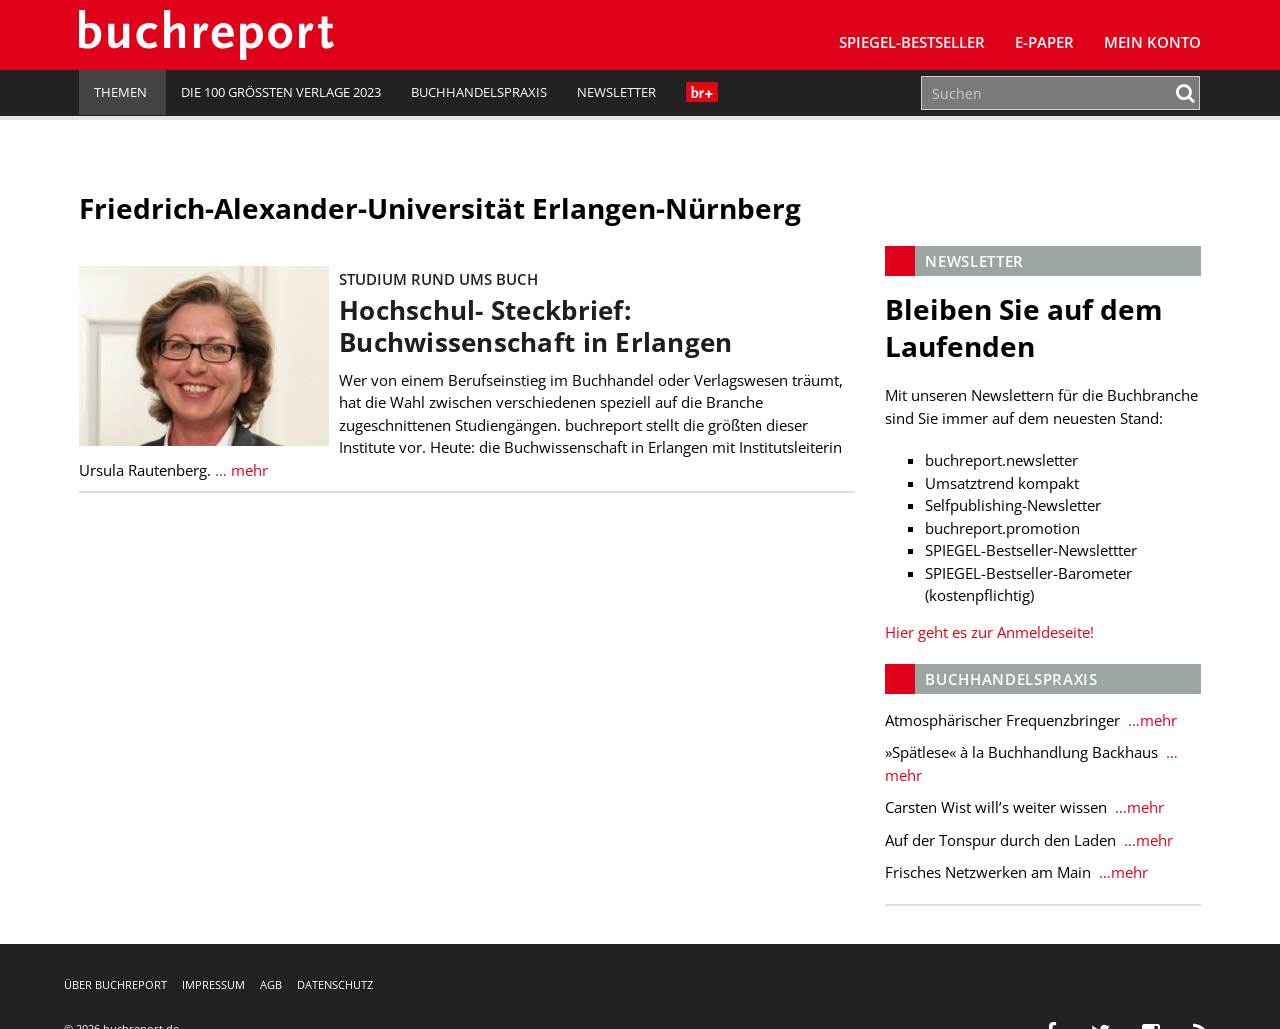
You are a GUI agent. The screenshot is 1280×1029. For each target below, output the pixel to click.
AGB (271, 984)
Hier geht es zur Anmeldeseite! (989, 632)
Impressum (213, 984)
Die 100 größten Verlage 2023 (281, 92)
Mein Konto (1152, 42)
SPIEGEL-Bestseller (912, 42)
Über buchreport (115, 984)
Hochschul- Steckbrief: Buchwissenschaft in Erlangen (535, 326)
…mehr (1150, 720)
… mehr (241, 470)
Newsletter (616, 92)
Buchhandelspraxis (479, 92)
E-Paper (1044, 42)
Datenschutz (335, 984)
